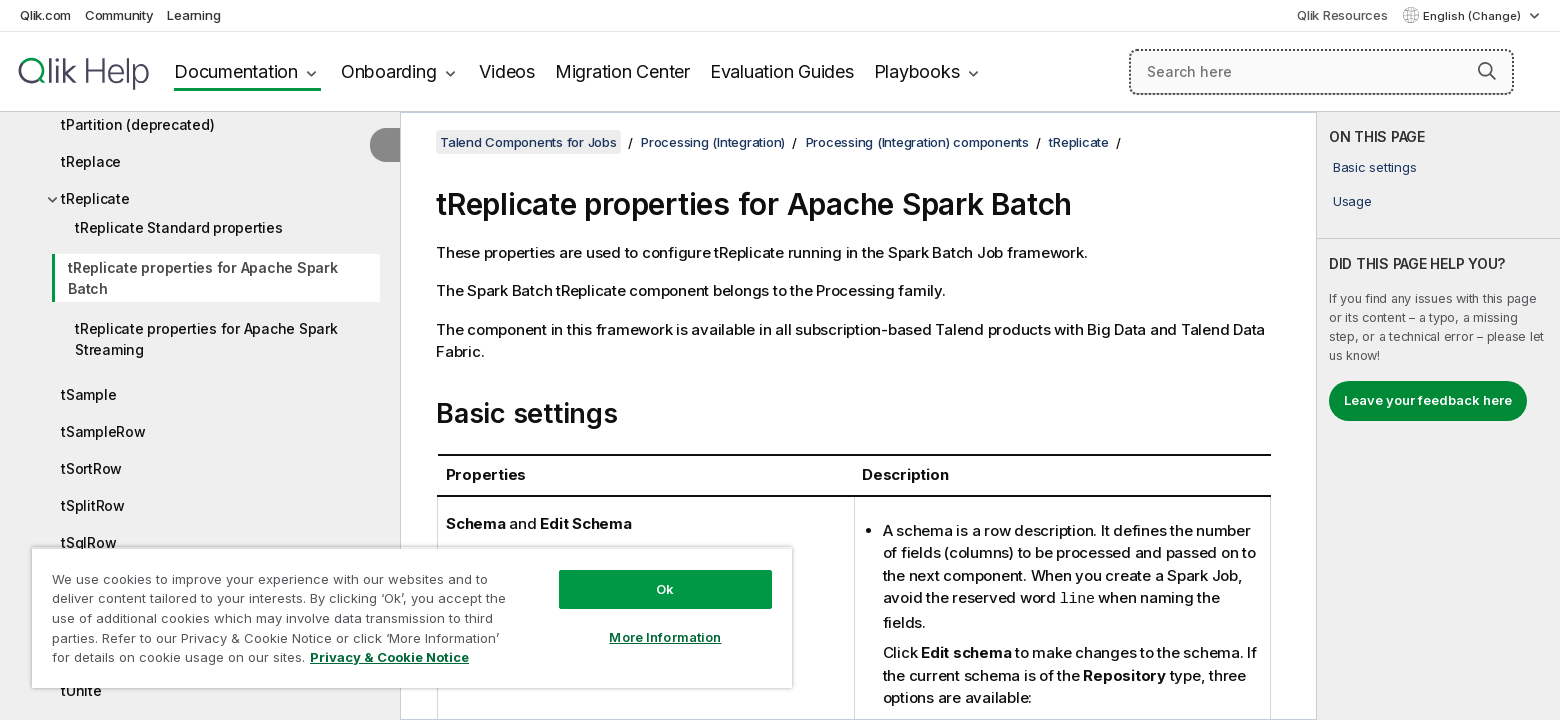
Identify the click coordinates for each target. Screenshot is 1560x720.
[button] (1487, 71)
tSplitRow (93, 505)
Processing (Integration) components (917, 142)
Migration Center (622, 71)
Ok (665, 589)
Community (119, 15)
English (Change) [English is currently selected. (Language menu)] (1473, 16)
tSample (88, 394)
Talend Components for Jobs (528, 142)
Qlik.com (45, 15)
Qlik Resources (1342, 15)
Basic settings (1375, 167)
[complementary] (1438, 416)
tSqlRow (88, 542)
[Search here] (1321, 72)
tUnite (81, 690)
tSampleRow (103, 431)
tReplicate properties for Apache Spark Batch (203, 278)
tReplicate (95, 198)
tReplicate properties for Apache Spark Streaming (206, 339)
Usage (1352, 201)
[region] (412, 617)
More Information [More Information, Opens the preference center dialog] (665, 637)
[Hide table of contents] (385, 145)
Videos (507, 71)
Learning (193, 15)
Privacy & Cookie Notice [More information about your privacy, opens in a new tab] (389, 657)
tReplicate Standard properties (179, 227)
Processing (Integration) (713, 142)
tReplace (91, 161)
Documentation (236, 71)
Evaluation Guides (782, 71)
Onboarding (389, 71)
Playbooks (917, 71)
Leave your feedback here (1428, 400)
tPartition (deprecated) (137, 124)
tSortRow (91, 468)
